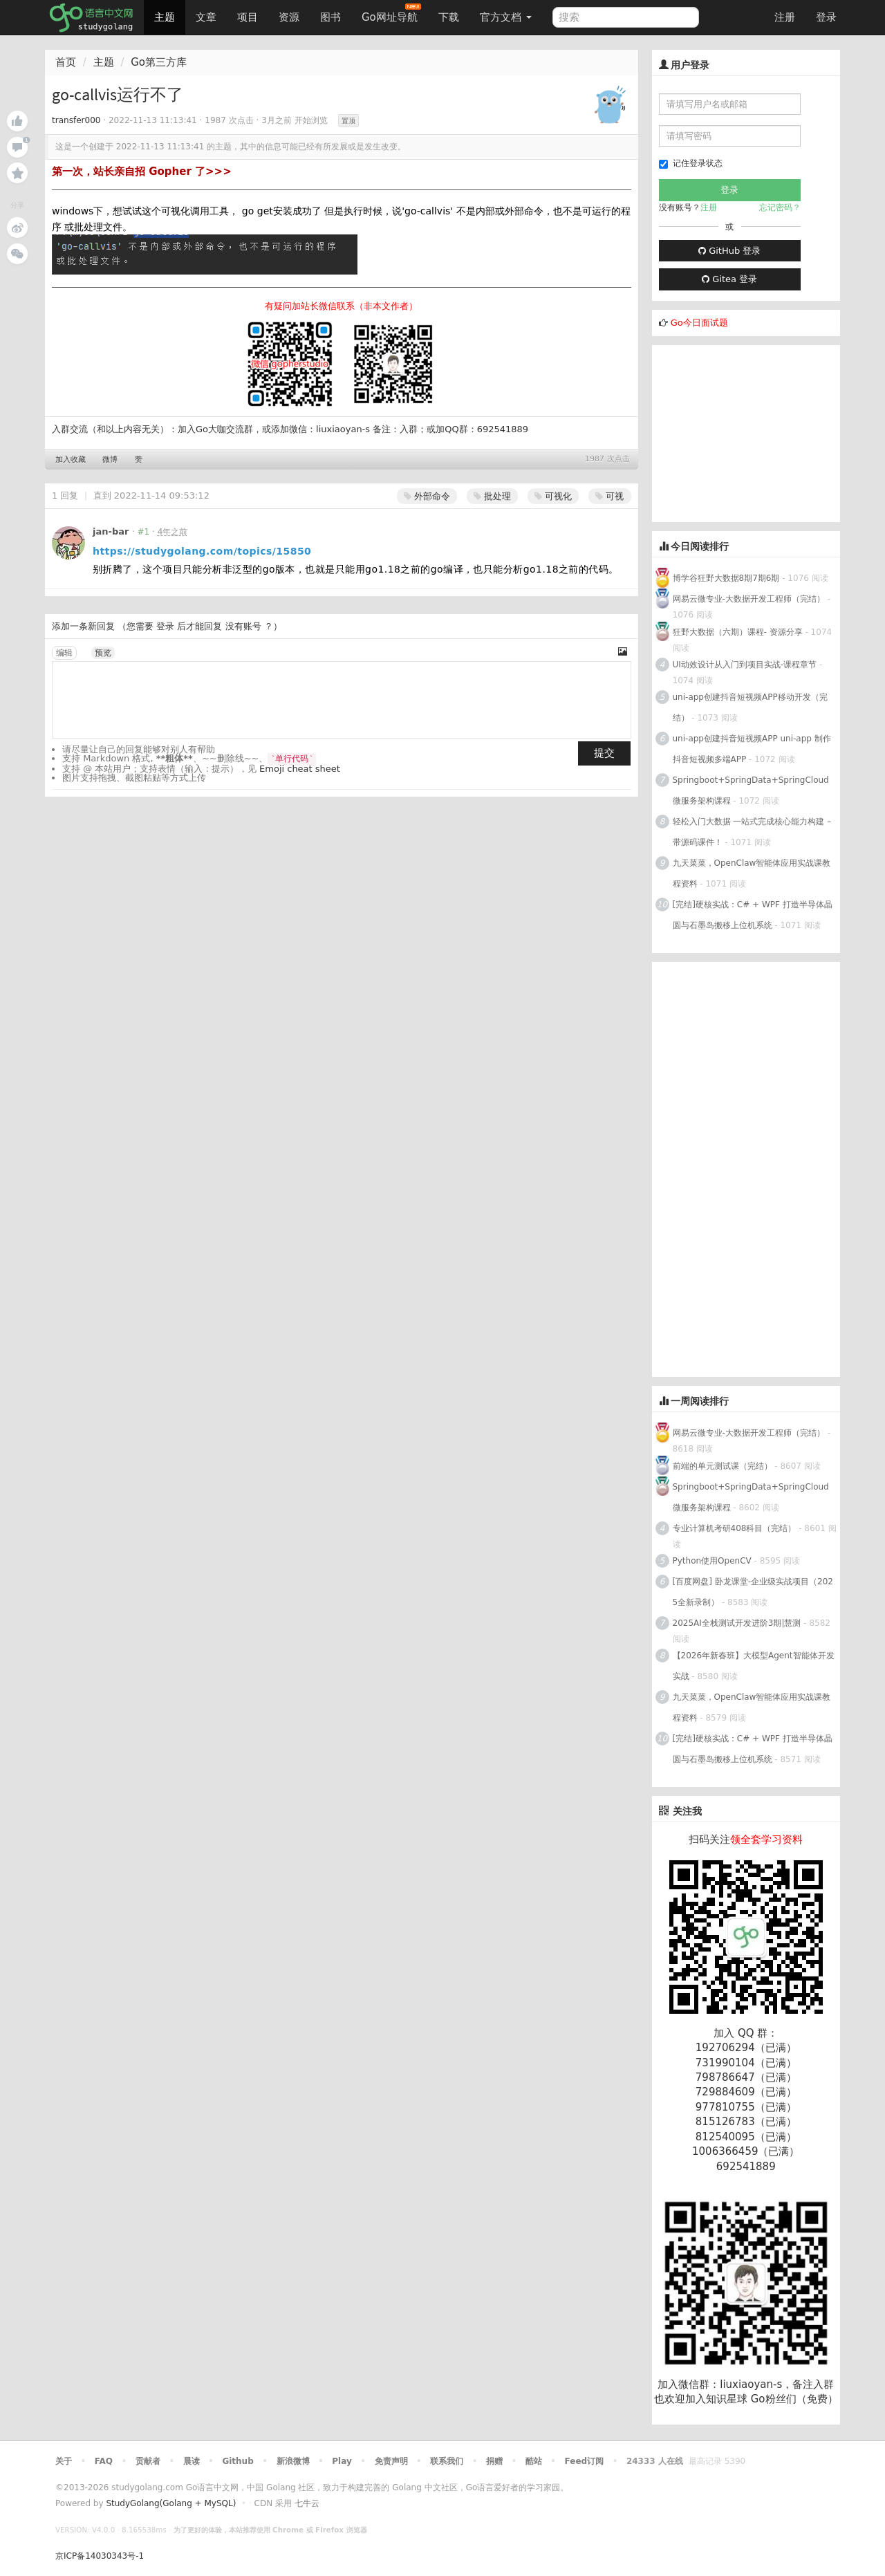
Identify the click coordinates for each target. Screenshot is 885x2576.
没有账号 (243, 626)
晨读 (191, 2461)
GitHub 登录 (729, 250)
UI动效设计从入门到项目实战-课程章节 (745, 664)
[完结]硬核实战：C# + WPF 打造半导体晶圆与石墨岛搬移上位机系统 (752, 915)
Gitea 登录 (729, 279)
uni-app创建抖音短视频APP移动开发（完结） (750, 707)
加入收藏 (70, 459)
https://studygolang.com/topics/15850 (202, 551)
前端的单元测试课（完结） (722, 1466)
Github (237, 2461)
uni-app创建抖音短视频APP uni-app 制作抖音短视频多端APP (752, 749)
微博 (110, 459)
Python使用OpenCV (712, 1561)
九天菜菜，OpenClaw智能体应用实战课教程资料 (752, 873)
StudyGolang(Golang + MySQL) (171, 2503)
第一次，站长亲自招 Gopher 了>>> (142, 171)
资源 (289, 17)
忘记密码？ (780, 207)
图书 (330, 17)
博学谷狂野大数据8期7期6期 (726, 578)
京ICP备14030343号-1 (99, 2556)
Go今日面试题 (699, 322)
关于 (63, 2461)
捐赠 (494, 2461)
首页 (65, 62)
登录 (826, 17)
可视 (609, 496)
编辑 (64, 653)
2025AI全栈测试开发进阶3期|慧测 (738, 1623)
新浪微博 (293, 2461)
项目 (247, 17)
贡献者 (148, 2461)
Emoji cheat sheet (299, 768)
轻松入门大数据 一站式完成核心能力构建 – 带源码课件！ (752, 832)
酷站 (533, 2461)
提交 (604, 753)
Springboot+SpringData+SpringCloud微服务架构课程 (751, 790)
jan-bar (111, 531)
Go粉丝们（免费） (794, 2399)
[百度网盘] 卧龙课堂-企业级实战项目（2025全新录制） (753, 1592)
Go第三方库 (159, 62)
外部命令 (427, 496)
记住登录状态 (691, 163)
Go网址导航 (391, 13)
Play (341, 2461)
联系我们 (446, 2461)
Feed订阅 (584, 2461)
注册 (784, 17)
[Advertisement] (755, 431)
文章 (206, 17)
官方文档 (506, 17)
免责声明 (391, 2461)
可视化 (553, 496)
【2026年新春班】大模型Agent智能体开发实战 (754, 1666)
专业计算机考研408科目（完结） (734, 1528)
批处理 (492, 496)
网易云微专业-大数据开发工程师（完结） (749, 599)
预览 (103, 653)
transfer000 (76, 120)
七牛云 (307, 2503)
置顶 (348, 120)
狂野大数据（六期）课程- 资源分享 (738, 632)
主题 (164, 17)
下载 (448, 17)
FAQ (104, 2461)
